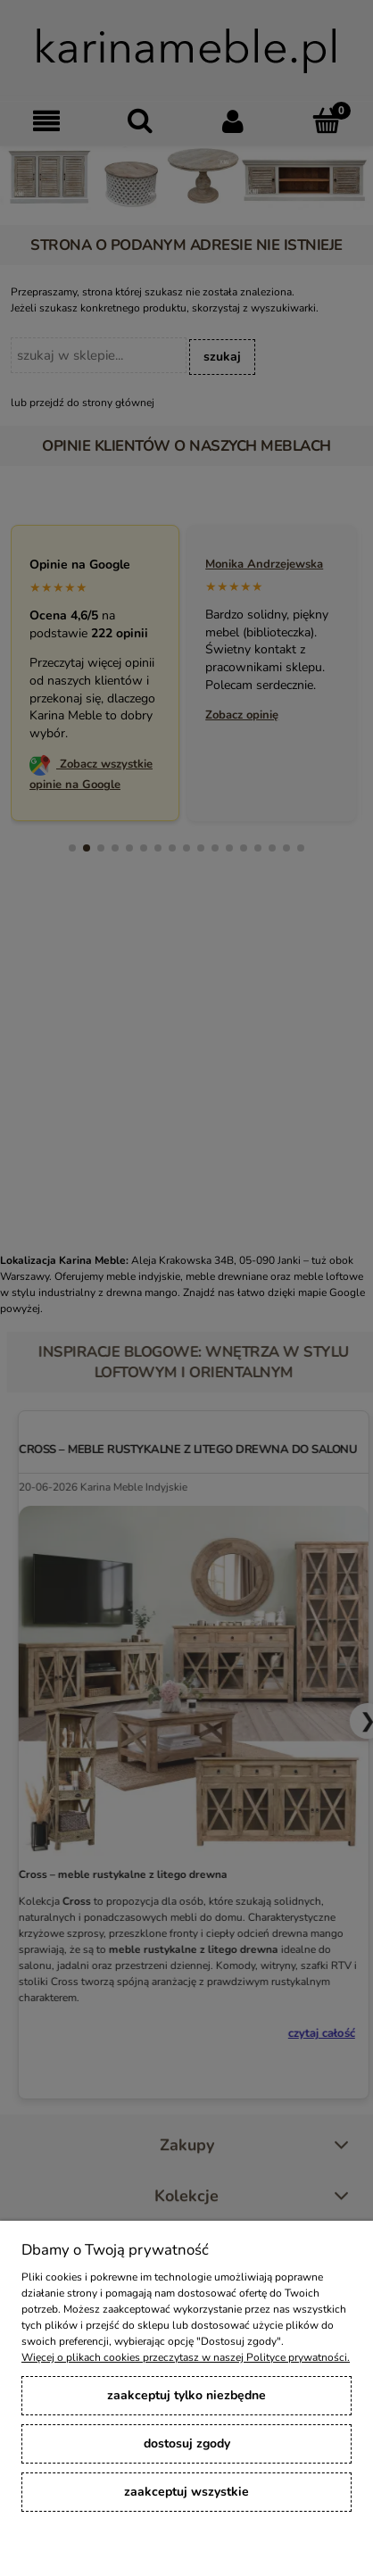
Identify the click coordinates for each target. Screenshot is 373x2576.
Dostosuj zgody (187, 2443)
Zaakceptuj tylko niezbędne (186, 2395)
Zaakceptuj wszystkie (186, 2491)
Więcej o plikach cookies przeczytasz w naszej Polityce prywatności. (185, 2357)
